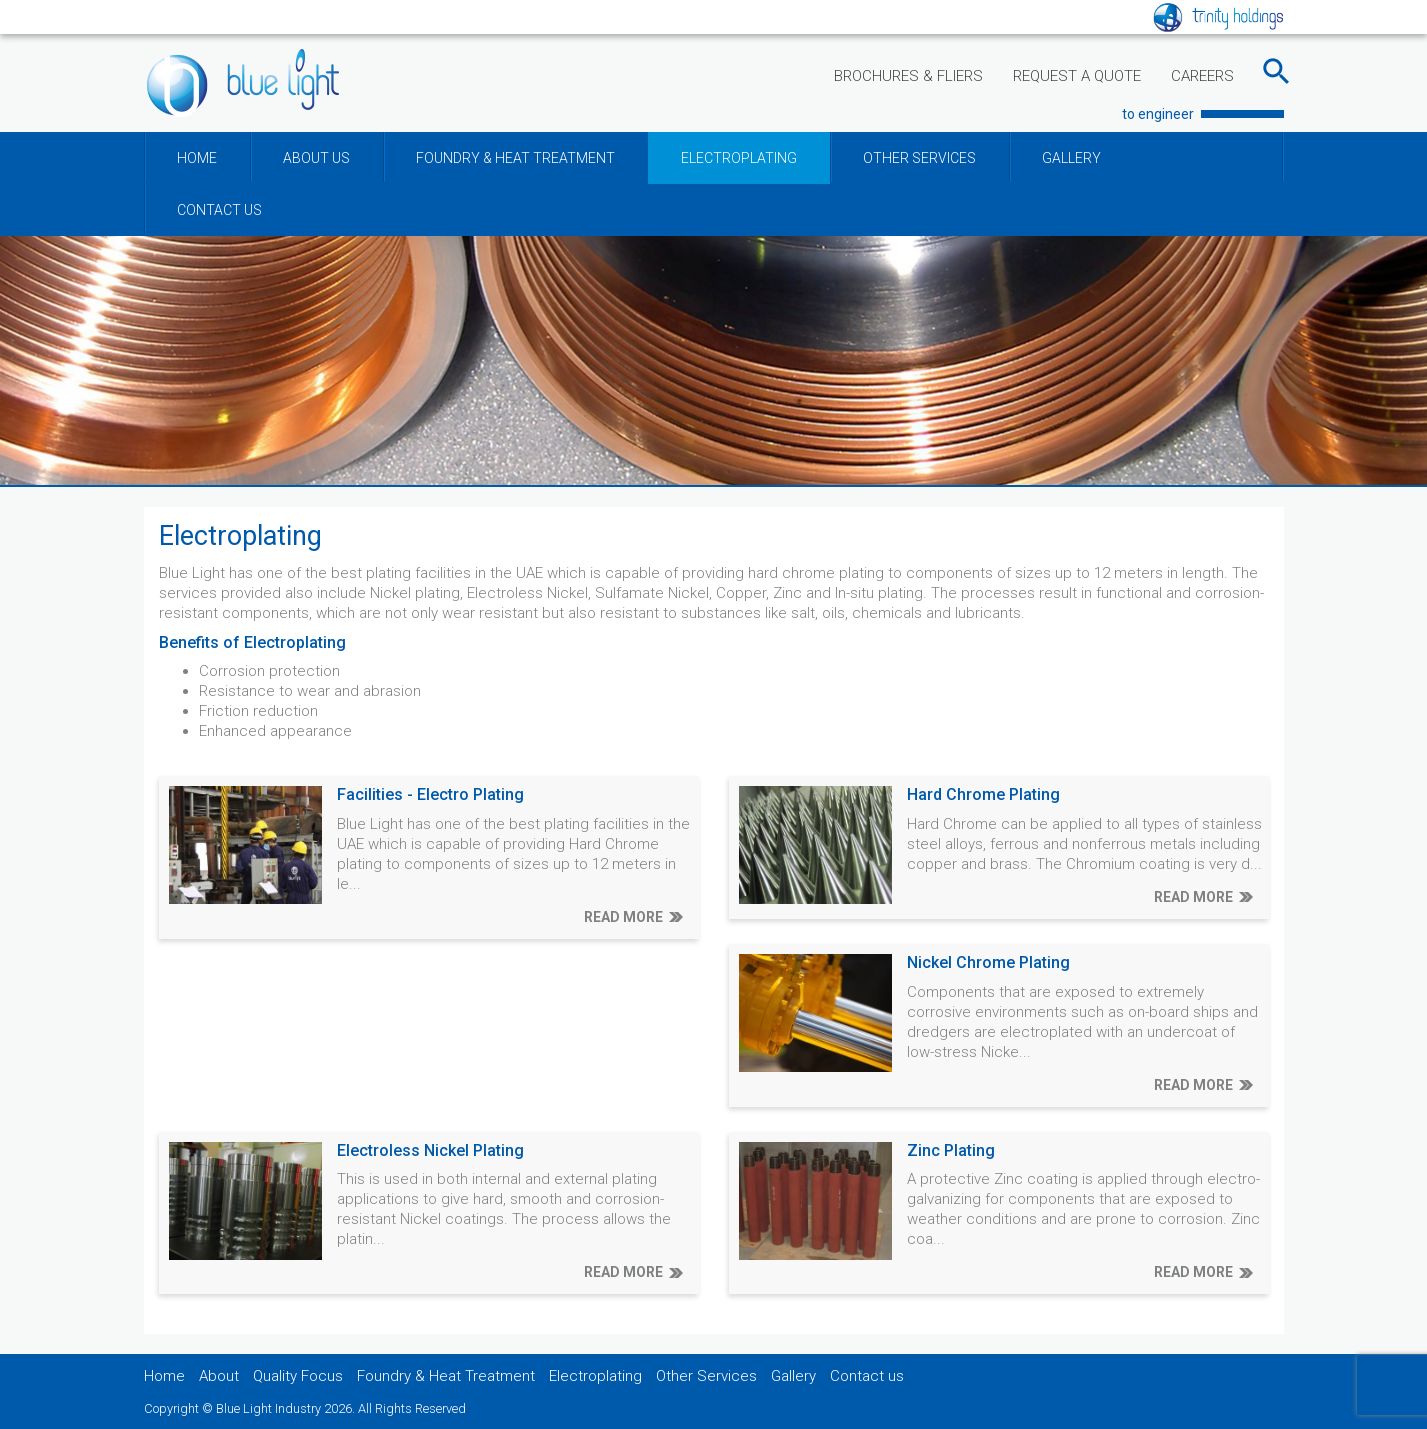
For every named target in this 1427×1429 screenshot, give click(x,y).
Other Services (706, 1376)
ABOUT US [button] (316, 158)
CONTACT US (219, 210)
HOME (197, 158)
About (219, 1376)
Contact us (867, 1376)
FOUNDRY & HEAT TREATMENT (515, 158)
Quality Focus (298, 1376)
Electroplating (595, 1376)
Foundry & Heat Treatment (446, 1376)
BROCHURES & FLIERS (908, 76)
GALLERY (1071, 158)
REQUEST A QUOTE (1077, 76)
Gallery (793, 1376)
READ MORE (623, 917)
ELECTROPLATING (739, 158)
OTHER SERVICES (919, 158)
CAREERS (1202, 76)
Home (164, 1376)
